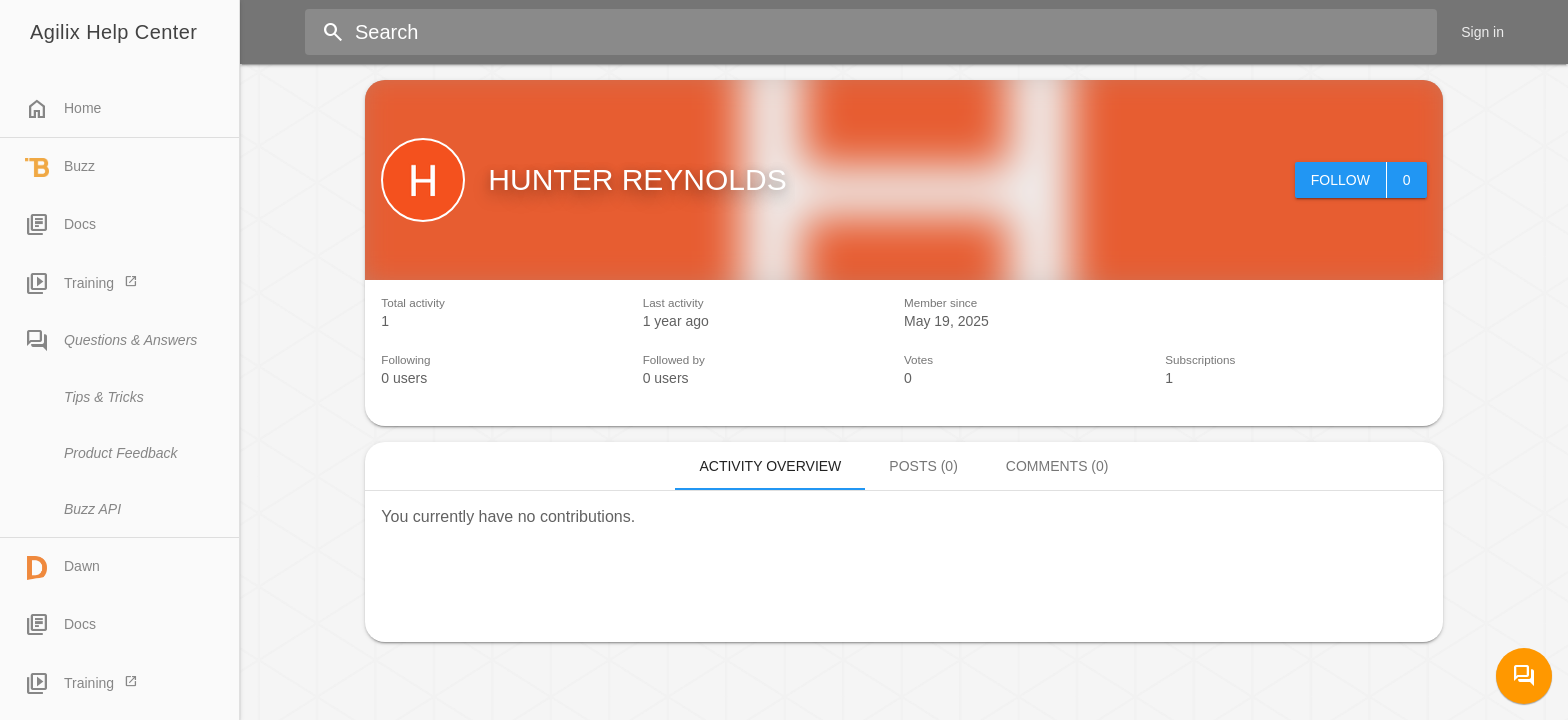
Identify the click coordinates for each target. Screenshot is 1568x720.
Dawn (62, 568)
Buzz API (92, 509)
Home (63, 109)
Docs (60, 225)
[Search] (893, 32)
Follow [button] (1340, 180)
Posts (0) (923, 466)
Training (69, 284)
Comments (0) (1057, 466)
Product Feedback (121, 453)
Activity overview (770, 466)
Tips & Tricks (104, 397)
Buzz (60, 168)
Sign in (1482, 32)
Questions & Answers (111, 341)
